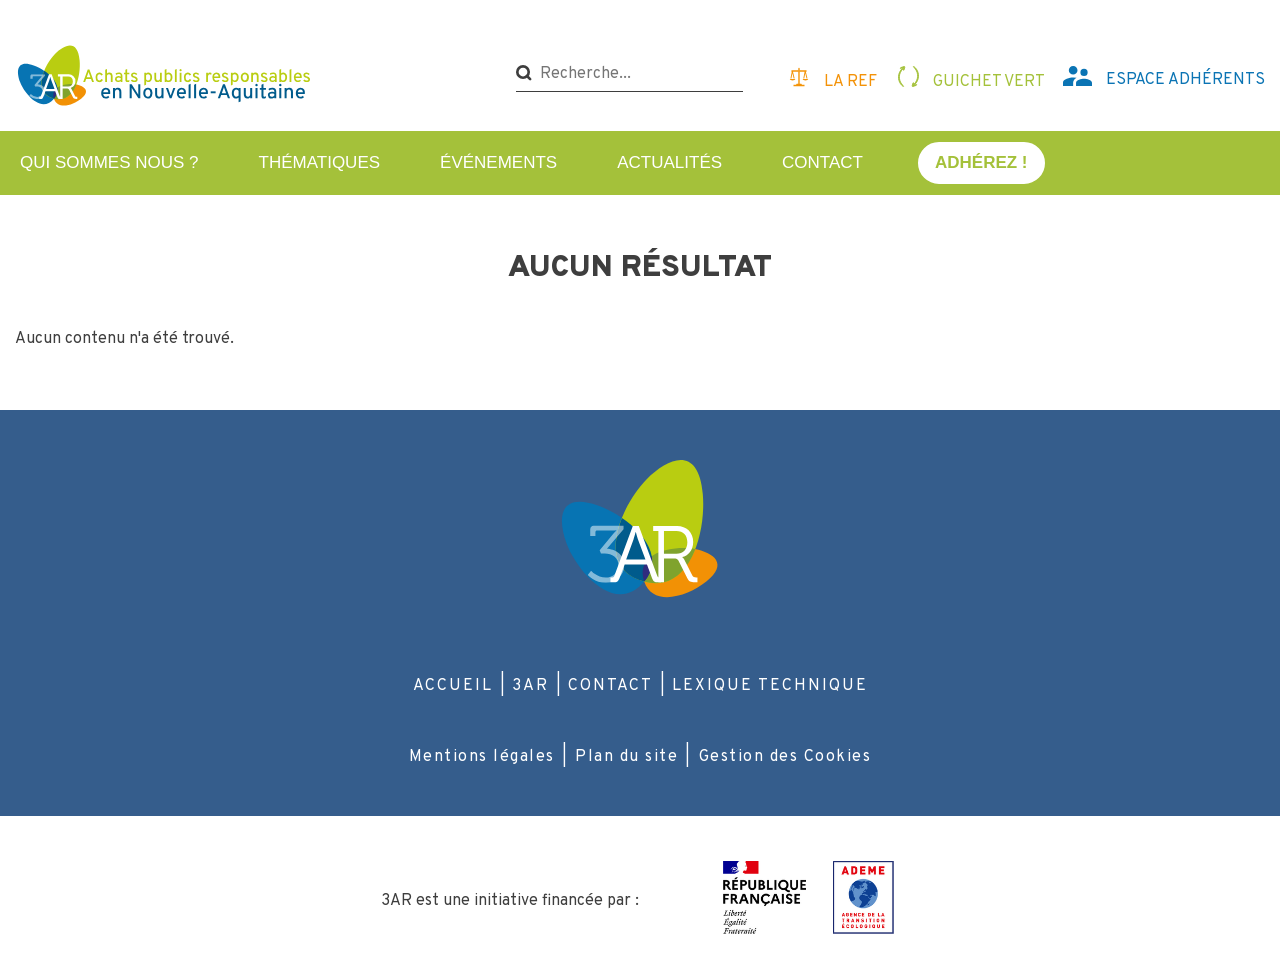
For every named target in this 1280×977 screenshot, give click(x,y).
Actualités (669, 162)
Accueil (453, 686)
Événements (498, 162)
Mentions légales (482, 757)
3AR (530, 686)
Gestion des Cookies (785, 757)
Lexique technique (770, 686)
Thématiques (320, 162)
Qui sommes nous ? (109, 162)
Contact (822, 162)
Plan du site (626, 757)
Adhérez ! (981, 162)
